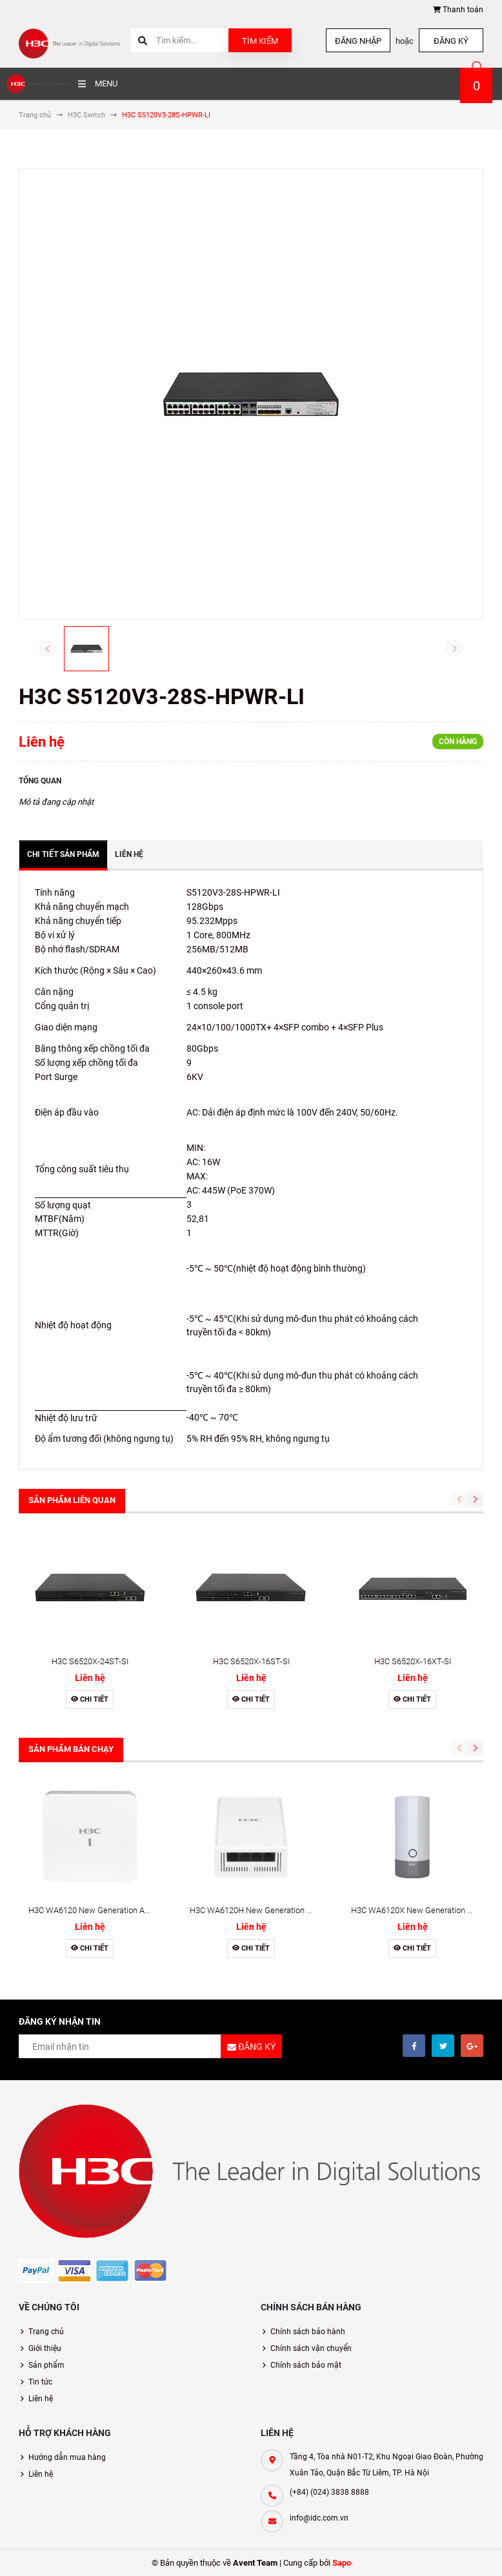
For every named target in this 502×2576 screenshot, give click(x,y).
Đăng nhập (358, 41)
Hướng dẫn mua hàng (67, 2457)
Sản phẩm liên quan (71, 1500)
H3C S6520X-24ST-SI (90, 1661)
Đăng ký (451, 41)
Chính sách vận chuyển (311, 2348)
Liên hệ (40, 2398)
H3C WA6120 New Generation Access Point (108, 1910)
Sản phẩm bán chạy (71, 1749)
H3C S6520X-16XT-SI (412, 1661)
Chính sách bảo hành (307, 2331)
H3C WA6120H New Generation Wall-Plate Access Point (292, 1910)
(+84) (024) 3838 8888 (329, 2492)
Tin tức (40, 2381)
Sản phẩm (46, 2365)
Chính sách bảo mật (305, 2365)
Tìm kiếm (260, 41)
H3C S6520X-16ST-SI (251, 1661)
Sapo (341, 2563)
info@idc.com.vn (319, 2517)
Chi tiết (89, 1699)
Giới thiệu (44, 2348)
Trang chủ (46, 2331)
